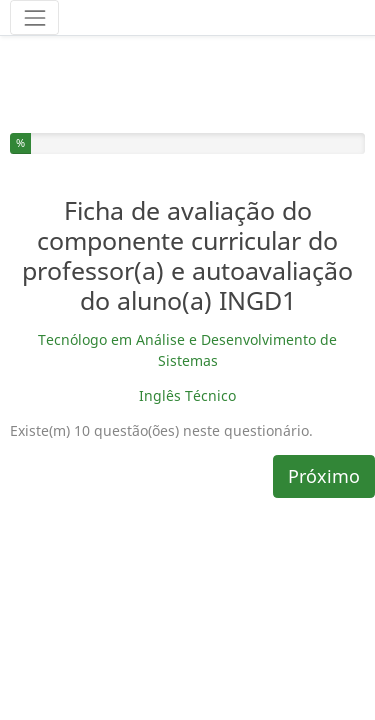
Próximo (324, 422)
